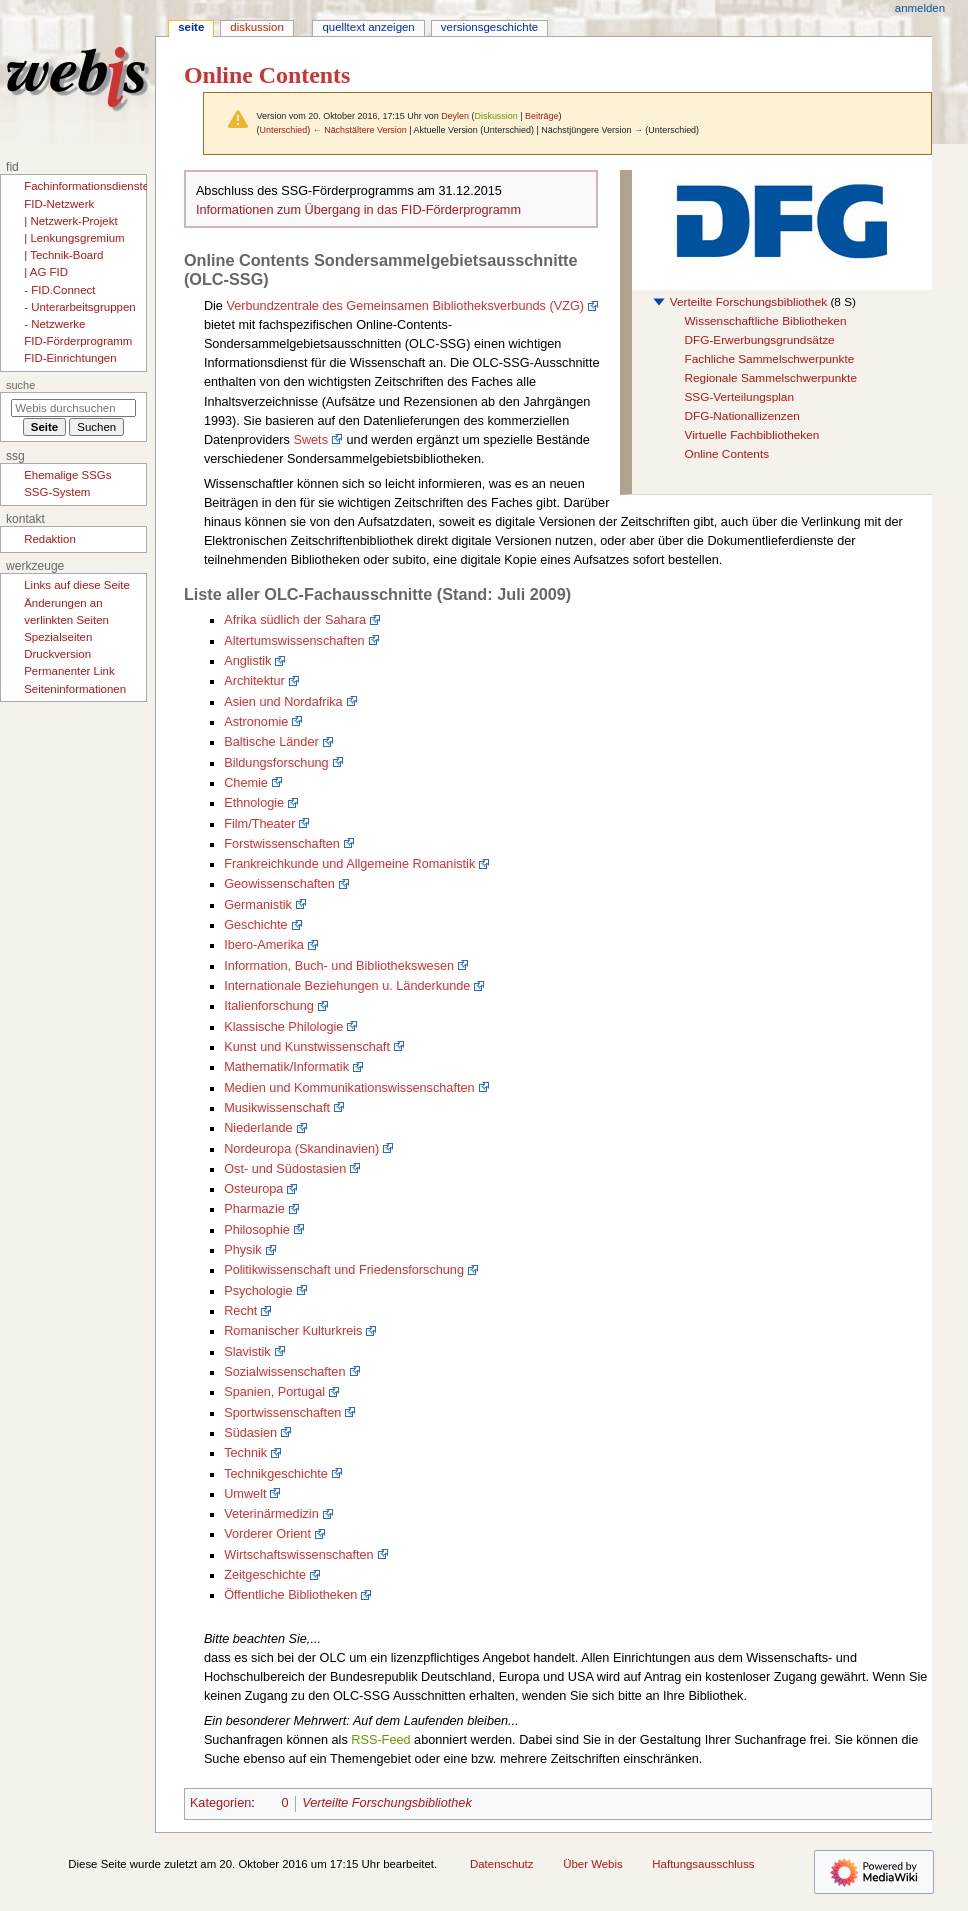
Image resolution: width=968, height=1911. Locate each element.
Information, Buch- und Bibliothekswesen (339, 966)
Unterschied (283, 130)
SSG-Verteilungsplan (739, 397)
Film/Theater (259, 824)
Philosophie (257, 1230)
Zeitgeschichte (265, 1575)
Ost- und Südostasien (285, 1169)
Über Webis (592, 1864)
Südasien (250, 1433)
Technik (245, 1453)
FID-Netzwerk (59, 204)
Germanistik (258, 905)
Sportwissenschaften (282, 1413)
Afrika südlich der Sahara (295, 620)
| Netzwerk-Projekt (70, 221)
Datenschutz (502, 1864)
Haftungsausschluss (703, 1864)
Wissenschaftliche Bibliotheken (765, 321)
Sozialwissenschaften (284, 1372)
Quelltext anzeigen (368, 27)
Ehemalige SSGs (67, 475)
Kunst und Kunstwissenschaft (307, 1047)
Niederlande (258, 1128)
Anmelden (920, 8)
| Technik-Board (63, 255)
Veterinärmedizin (271, 1514)
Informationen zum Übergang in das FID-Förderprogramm (358, 210)
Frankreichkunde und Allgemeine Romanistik (349, 864)
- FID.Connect (59, 290)
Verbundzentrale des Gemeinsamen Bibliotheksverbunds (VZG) (405, 306)
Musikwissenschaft (277, 1108)
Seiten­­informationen (75, 689)
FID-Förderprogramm (78, 341)
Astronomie (256, 722)
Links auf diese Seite (77, 585)
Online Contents (726, 454)
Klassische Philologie (283, 1027)
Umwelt (245, 1494)
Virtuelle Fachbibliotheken (751, 435)
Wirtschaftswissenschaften (298, 1555)
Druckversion (57, 654)
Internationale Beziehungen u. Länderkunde (347, 986)
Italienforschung (269, 1006)
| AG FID (46, 272)
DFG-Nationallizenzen (741, 416)
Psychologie (258, 1291)
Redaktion (50, 539)
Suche (20, 385)
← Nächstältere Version (360, 130)
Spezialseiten (58, 637)
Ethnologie (254, 803)
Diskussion (495, 116)
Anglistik (247, 661)
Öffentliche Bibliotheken (290, 1595)
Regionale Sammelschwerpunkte (770, 378)
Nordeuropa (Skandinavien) (301, 1149)
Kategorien (220, 1803)
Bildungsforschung (276, 763)
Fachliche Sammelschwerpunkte (769, 359)
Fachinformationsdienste (86, 186)
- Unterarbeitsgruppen (79, 307)
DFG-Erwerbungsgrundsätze (759, 340)
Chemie (246, 783)
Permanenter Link (69, 671)
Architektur (254, 681)
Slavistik (247, 1352)
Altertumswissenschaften (294, 641)
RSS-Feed (380, 1740)
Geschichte (255, 925)
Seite (191, 27)
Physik (242, 1250)
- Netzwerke (54, 324)
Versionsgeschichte (489, 27)
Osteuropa (253, 1189)
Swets (310, 440)
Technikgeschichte (276, 1474)
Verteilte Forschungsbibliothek (748, 302)
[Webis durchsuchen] (73, 408)
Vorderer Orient (267, 1534)
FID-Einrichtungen (70, 358)
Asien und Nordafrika (283, 702)
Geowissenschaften (279, 884)
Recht (240, 1311)
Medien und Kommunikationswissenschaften (349, 1088)
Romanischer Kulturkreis (293, 1331)
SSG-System (57, 492)
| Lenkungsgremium (74, 238)
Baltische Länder (271, 742)
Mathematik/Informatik (286, 1067)
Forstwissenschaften (282, 844)
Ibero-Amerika (264, 945)
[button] (659, 302)
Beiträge (541, 116)
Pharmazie (254, 1209)
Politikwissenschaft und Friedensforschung (344, 1270)
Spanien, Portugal (274, 1392)
